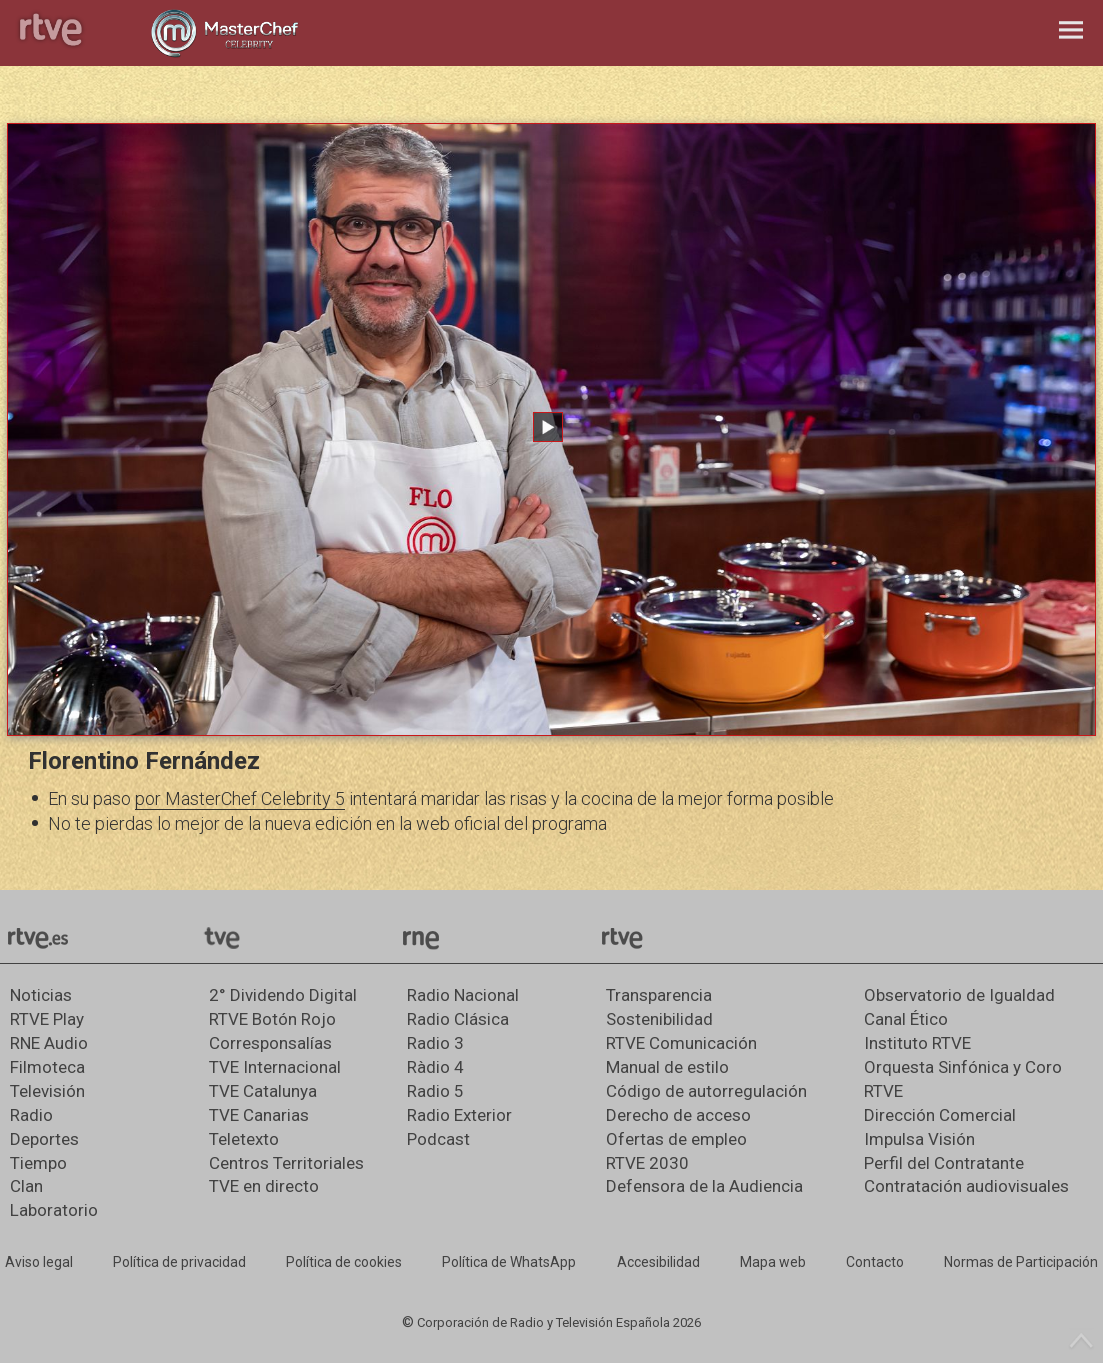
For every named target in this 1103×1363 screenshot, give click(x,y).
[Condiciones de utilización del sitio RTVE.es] (39, 1263)
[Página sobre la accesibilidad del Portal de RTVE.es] (658, 1263)
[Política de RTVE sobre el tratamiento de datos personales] (179, 1263)
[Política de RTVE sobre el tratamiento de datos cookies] (344, 1263)
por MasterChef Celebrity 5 (240, 798)
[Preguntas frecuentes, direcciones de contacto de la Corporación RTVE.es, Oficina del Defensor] (875, 1263)
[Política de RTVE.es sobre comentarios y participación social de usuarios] (1021, 1263)
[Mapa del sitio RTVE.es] (773, 1263)
